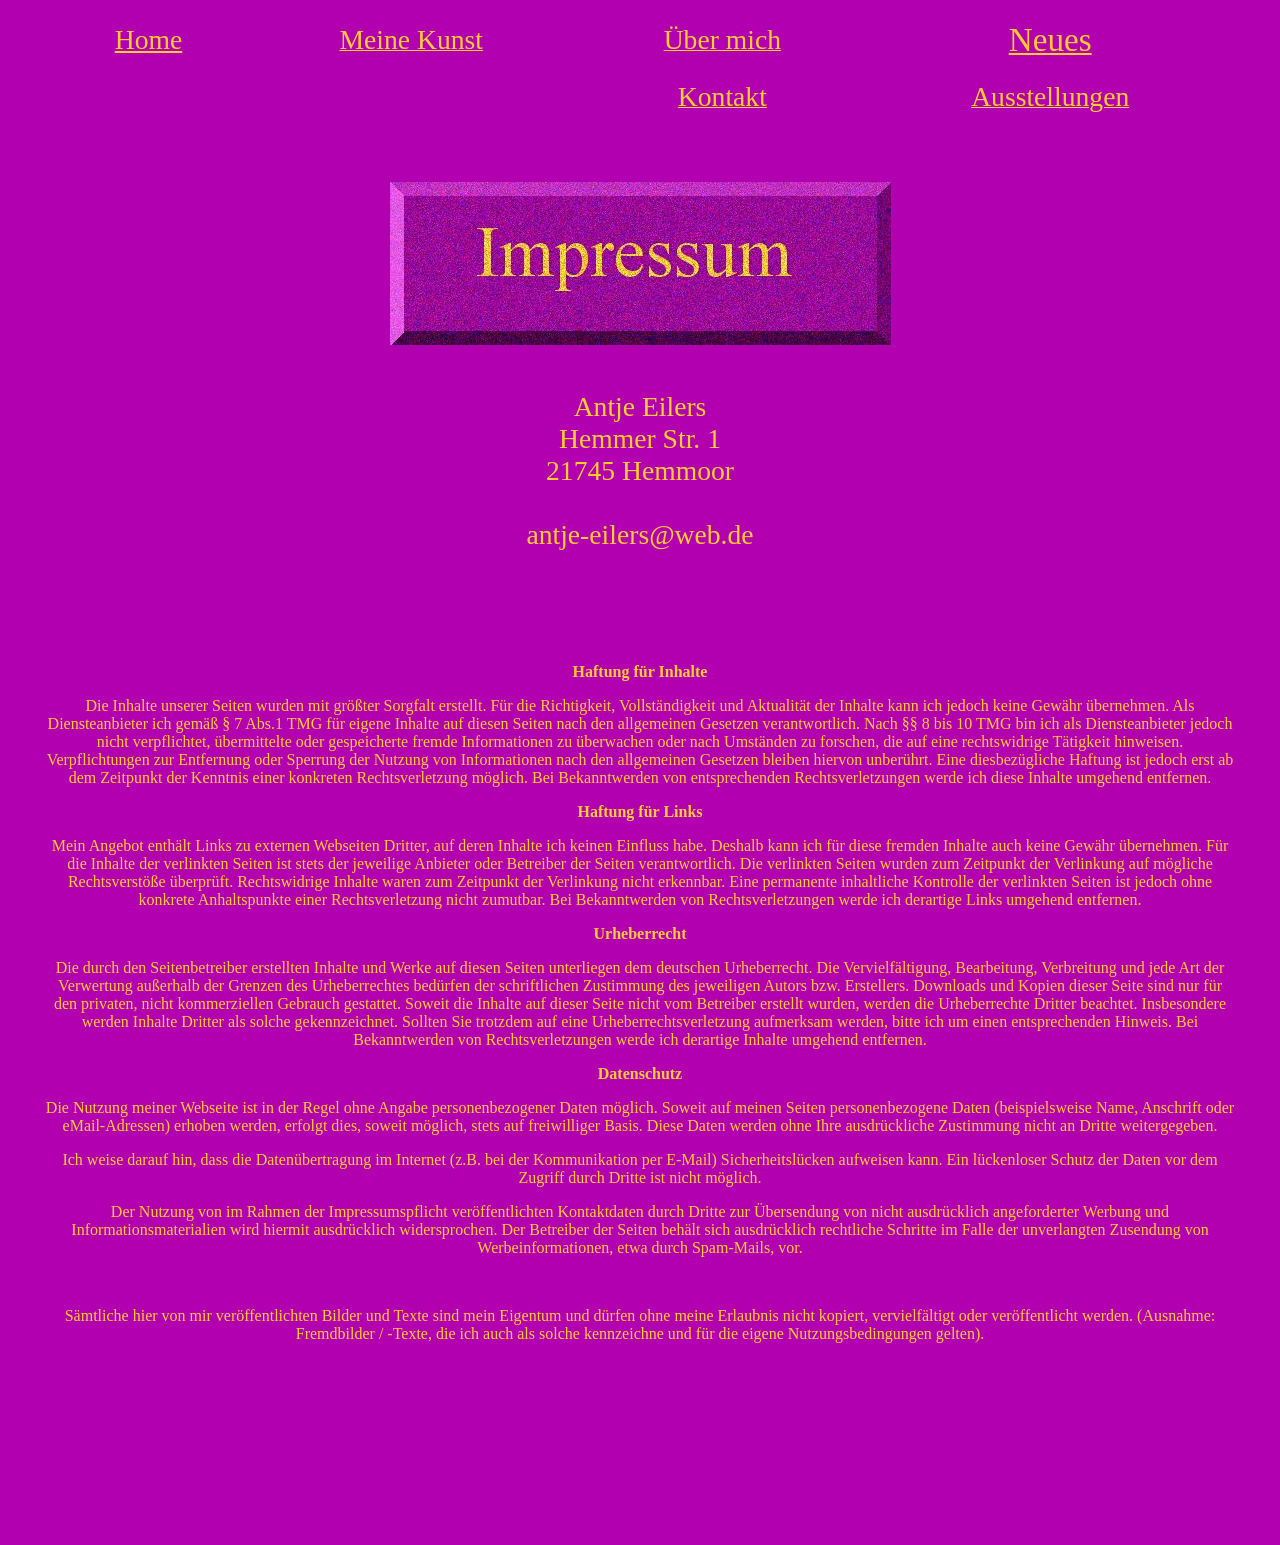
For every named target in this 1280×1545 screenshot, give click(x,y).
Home (149, 39)
